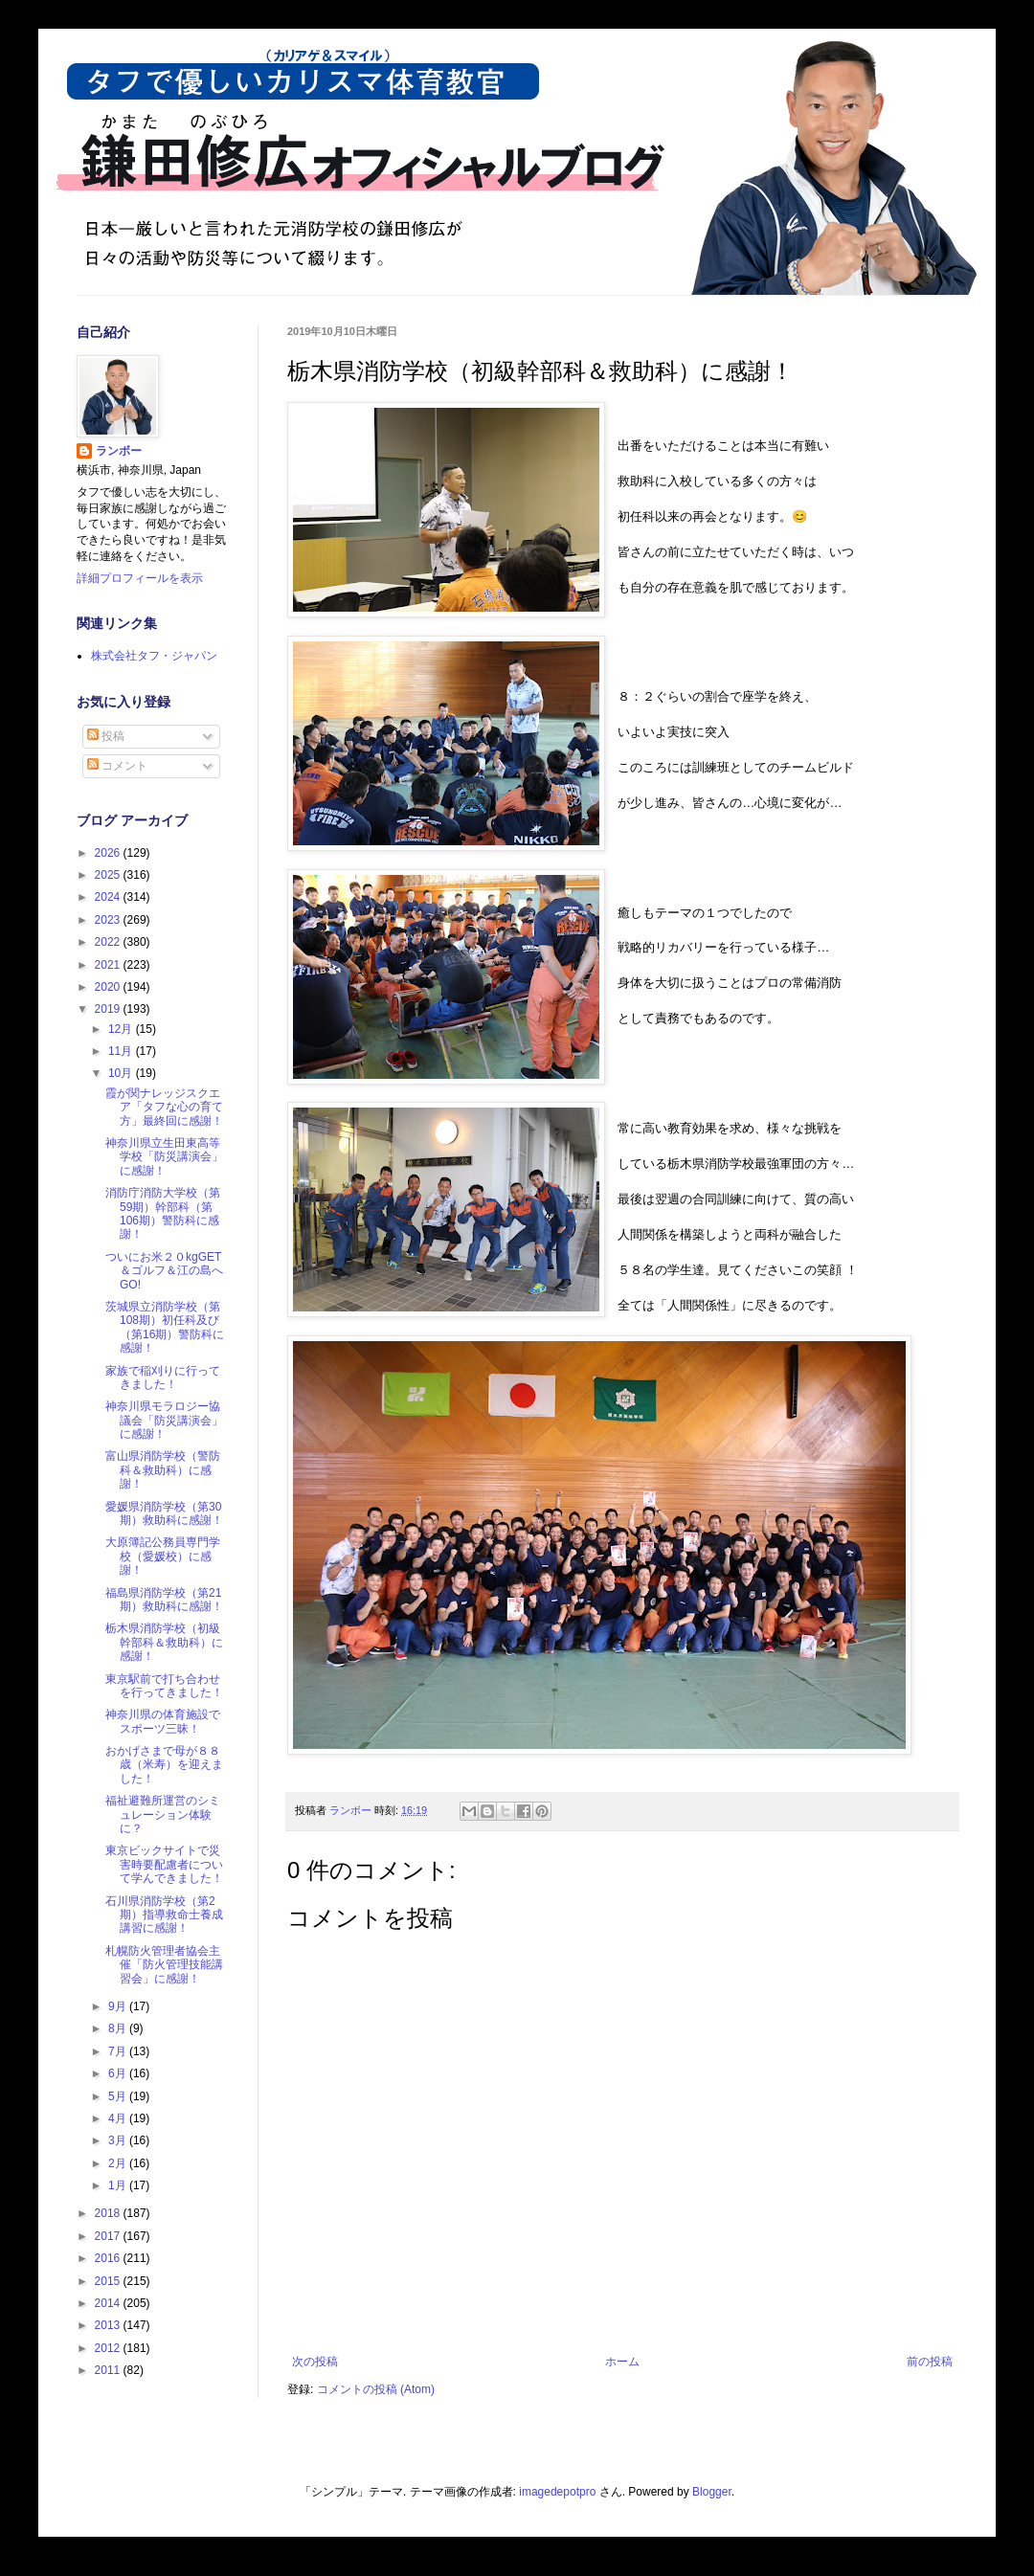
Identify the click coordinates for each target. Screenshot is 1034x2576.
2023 (109, 920)
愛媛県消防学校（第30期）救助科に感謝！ (164, 1513)
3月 (118, 2140)
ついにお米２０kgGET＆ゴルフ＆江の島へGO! (164, 1270)
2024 (109, 897)
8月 (118, 2028)
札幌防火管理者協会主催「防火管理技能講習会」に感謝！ (164, 1964)
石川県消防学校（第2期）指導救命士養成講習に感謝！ (164, 1915)
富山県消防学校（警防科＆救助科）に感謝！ (162, 1469)
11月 (122, 1051)
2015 (109, 2281)
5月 (118, 2096)
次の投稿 (315, 2361)
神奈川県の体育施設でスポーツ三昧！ (162, 1721)
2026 (109, 853)
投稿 (105, 736)
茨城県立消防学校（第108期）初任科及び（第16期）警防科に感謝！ (164, 1327)
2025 (109, 875)
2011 (109, 2370)
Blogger (711, 2491)
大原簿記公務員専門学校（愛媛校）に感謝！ (162, 1556)
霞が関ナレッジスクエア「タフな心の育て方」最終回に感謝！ (164, 1107)
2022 (109, 942)
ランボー (119, 451)
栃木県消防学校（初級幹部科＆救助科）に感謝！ (164, 1642)
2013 (109, 2325)
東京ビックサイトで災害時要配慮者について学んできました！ (164, 1864)
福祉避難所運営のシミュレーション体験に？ (162, 1814)
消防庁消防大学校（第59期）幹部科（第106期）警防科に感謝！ (162, 1213)
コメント (117, 766)
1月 (118, 2185)
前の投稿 (930, 2361)
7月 (118, 2051)
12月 (122, 1029)
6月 (118, 2073)
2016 (109, 2258)
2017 (109, 2236)
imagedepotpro (557, 2491)
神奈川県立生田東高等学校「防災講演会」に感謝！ (164, 1156)
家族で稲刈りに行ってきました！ (162, 1377)
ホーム (622, 2361)
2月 (118, 2163)
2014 (109, 2303)
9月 (118, 2006)
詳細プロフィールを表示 (140, 578)
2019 (109, 1009)
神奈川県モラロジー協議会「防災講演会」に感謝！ (164, 1420)
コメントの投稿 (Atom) (376, 2389)
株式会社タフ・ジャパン (154, 655)
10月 (122, 1073)
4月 (118, 2118)
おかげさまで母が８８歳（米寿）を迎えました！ (164, 1764)
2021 (109, 965)
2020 (109, 987)
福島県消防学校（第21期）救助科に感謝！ (164, 1599)
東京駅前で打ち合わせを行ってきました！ (164, 1685)
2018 (109, 2213)
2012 (109, 2348)
